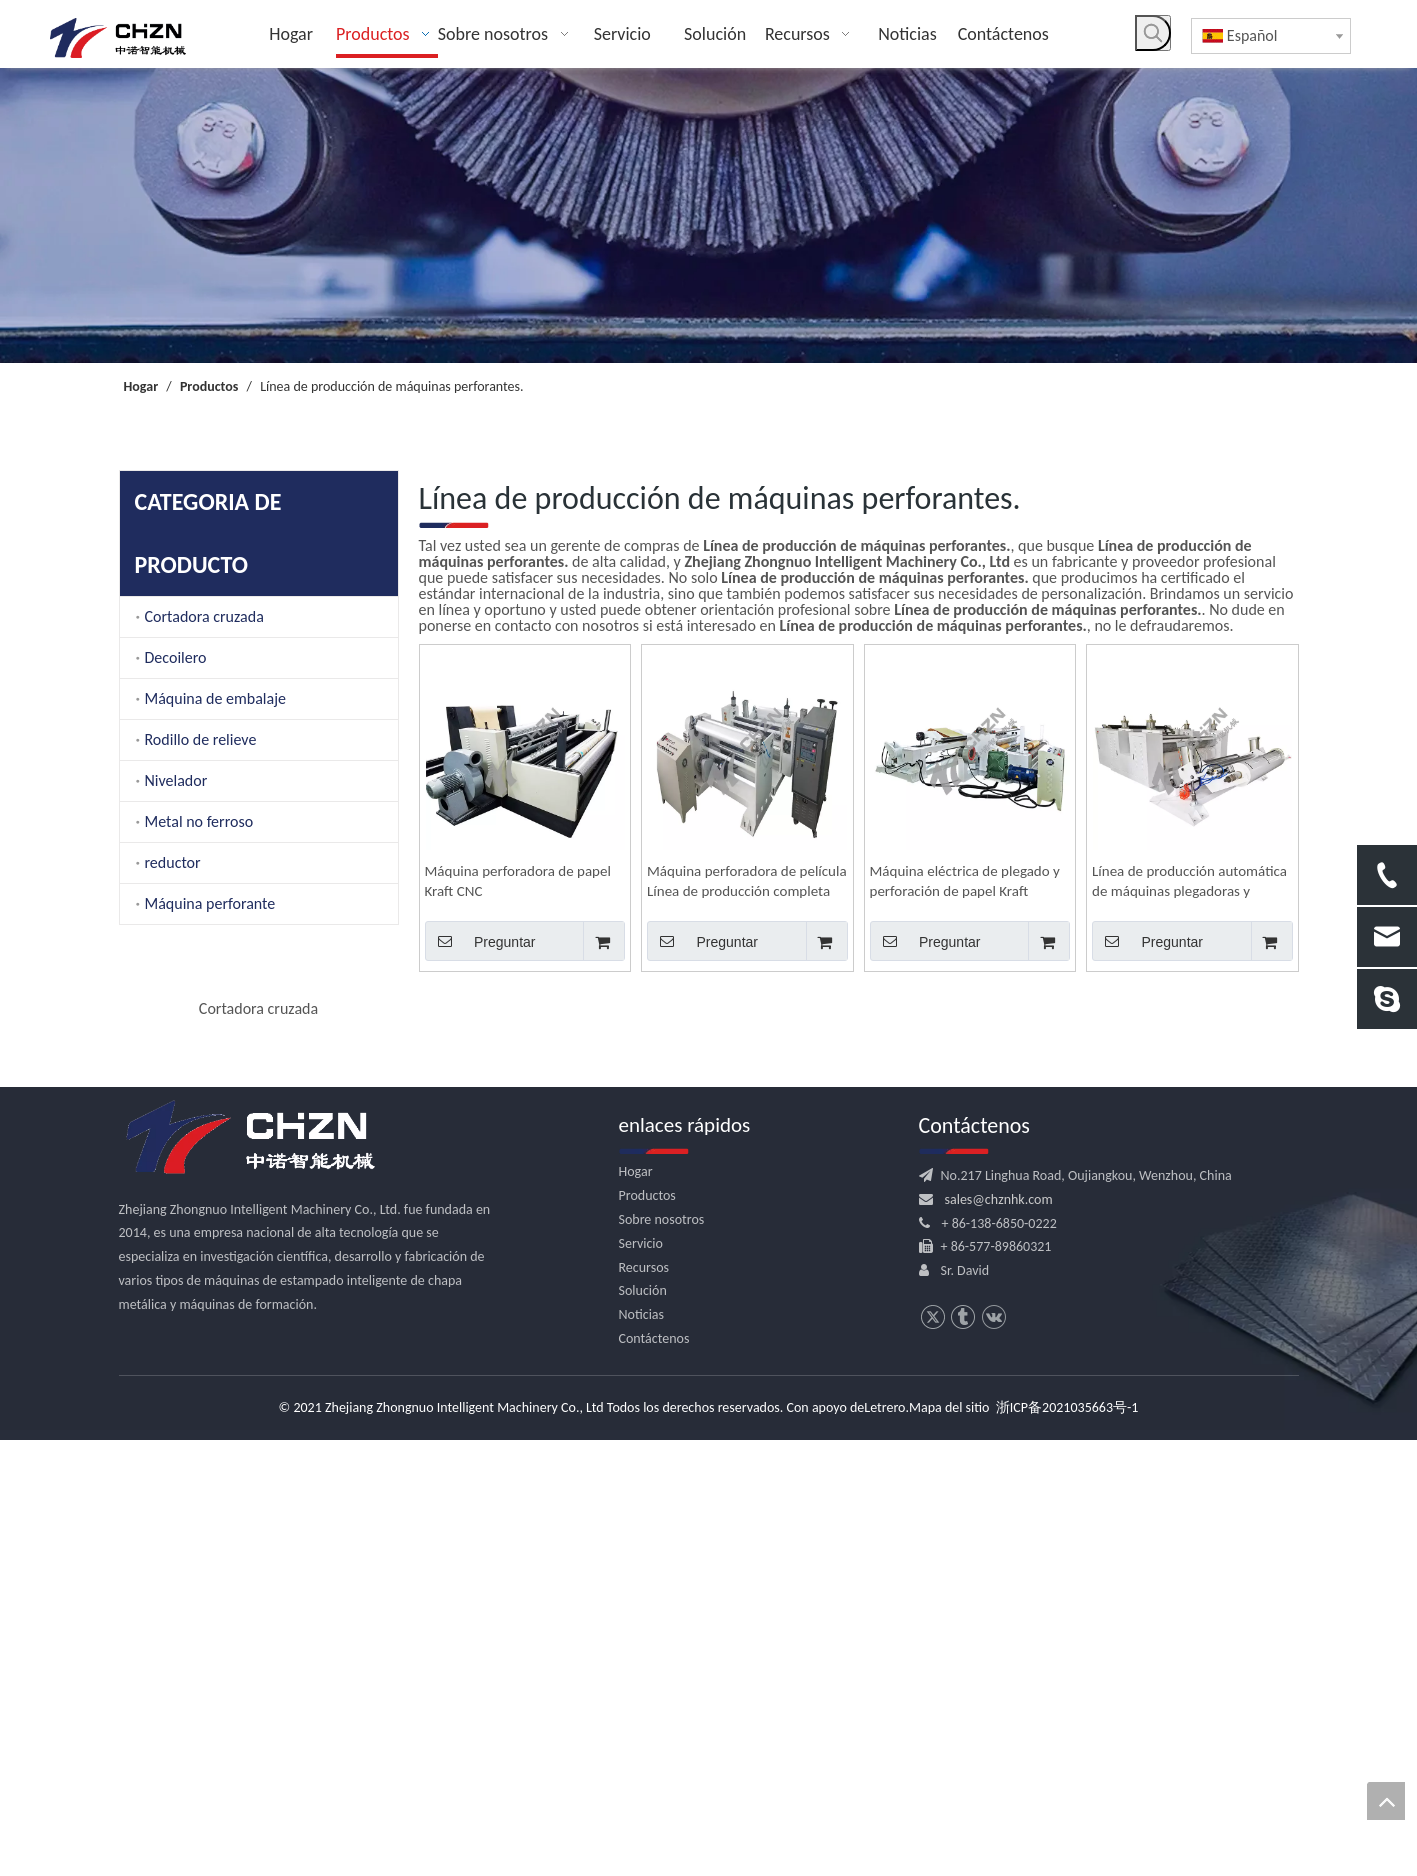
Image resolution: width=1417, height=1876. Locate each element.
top (1386, 1801)
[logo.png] (249, 1573)
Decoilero (176, 657)
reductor (173, 862)
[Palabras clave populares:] (1153, 33)
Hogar (636, 1607)
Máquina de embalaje (215, 698)
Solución (643, 1726)
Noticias (642, 1750)
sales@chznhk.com (999, 1634)
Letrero (884, 1843)
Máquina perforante (210, 903)
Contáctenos (654, 1774)
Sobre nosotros (662, 1655)
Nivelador (176, 780)
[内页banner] (708, 215)
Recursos (644, 1702)
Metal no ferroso (199, 821)
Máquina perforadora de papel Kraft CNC (518, 881)
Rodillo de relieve (201, 739)
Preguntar (480, 941)
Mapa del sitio (949, 1843)
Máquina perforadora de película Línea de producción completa (747, 881)
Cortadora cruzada (204, 616)
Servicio (641, 1678)
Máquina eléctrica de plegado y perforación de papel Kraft (965, 881)
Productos (647, 1631)
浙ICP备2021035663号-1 (1067, 1843)
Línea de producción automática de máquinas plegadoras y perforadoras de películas (1189, 881)
